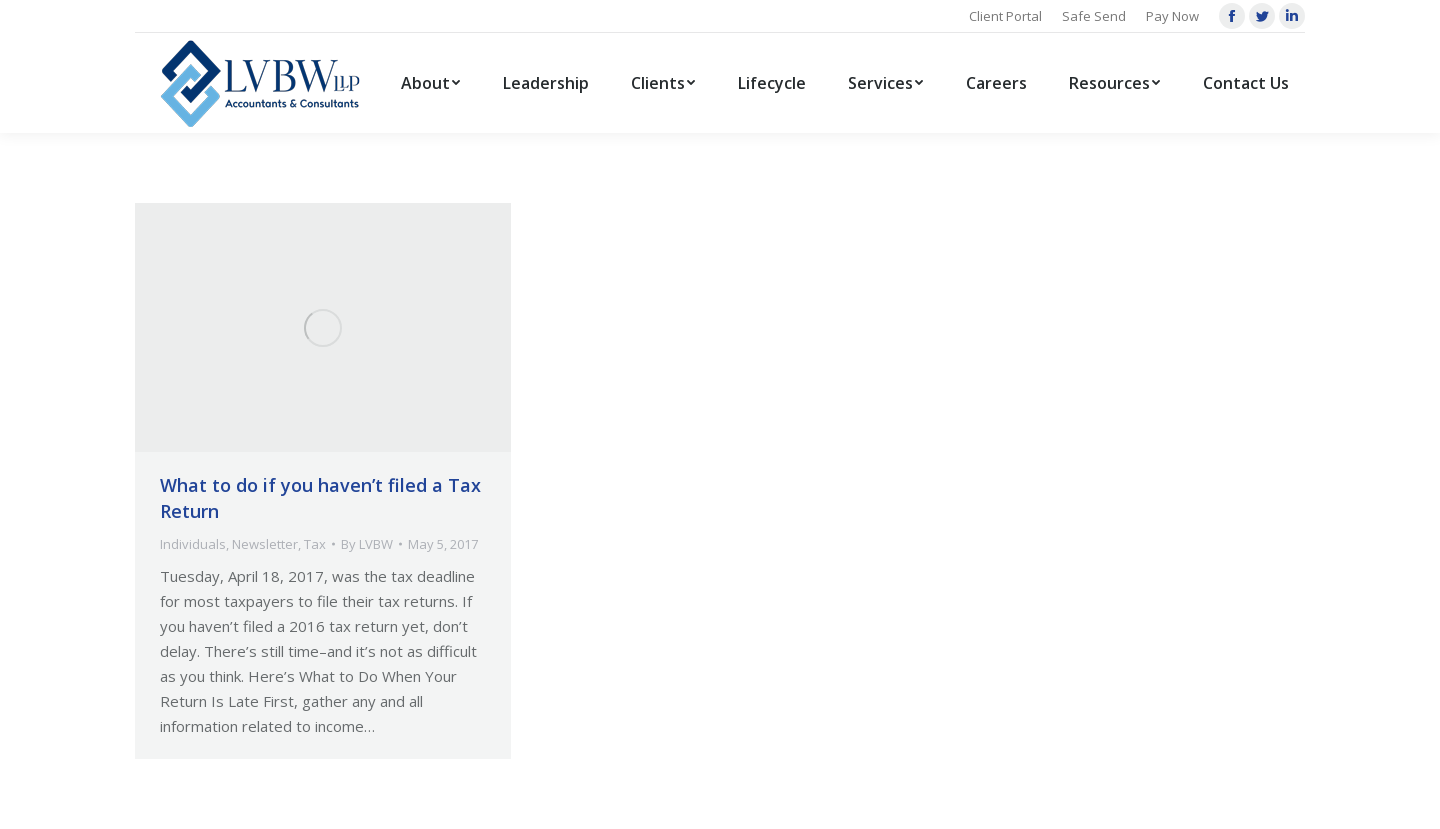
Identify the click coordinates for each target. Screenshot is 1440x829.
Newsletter (265, 544)
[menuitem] (431, 83)
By (367, 544)
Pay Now (1172, 16)
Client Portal (1005, 16)
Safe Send (1094, 16)
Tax (315, 544)
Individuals (193, 544)
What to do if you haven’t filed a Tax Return (320, 498)
